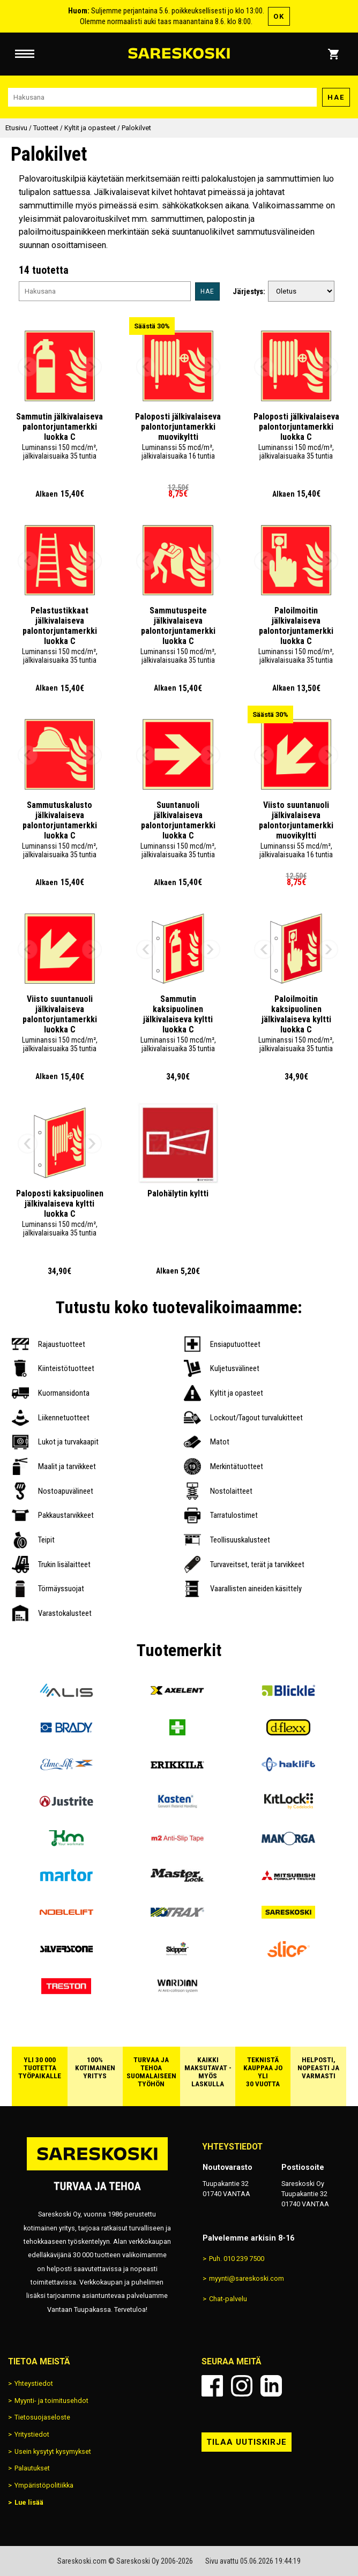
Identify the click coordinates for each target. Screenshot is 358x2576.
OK (279, 16)
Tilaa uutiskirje (246, 2442)
